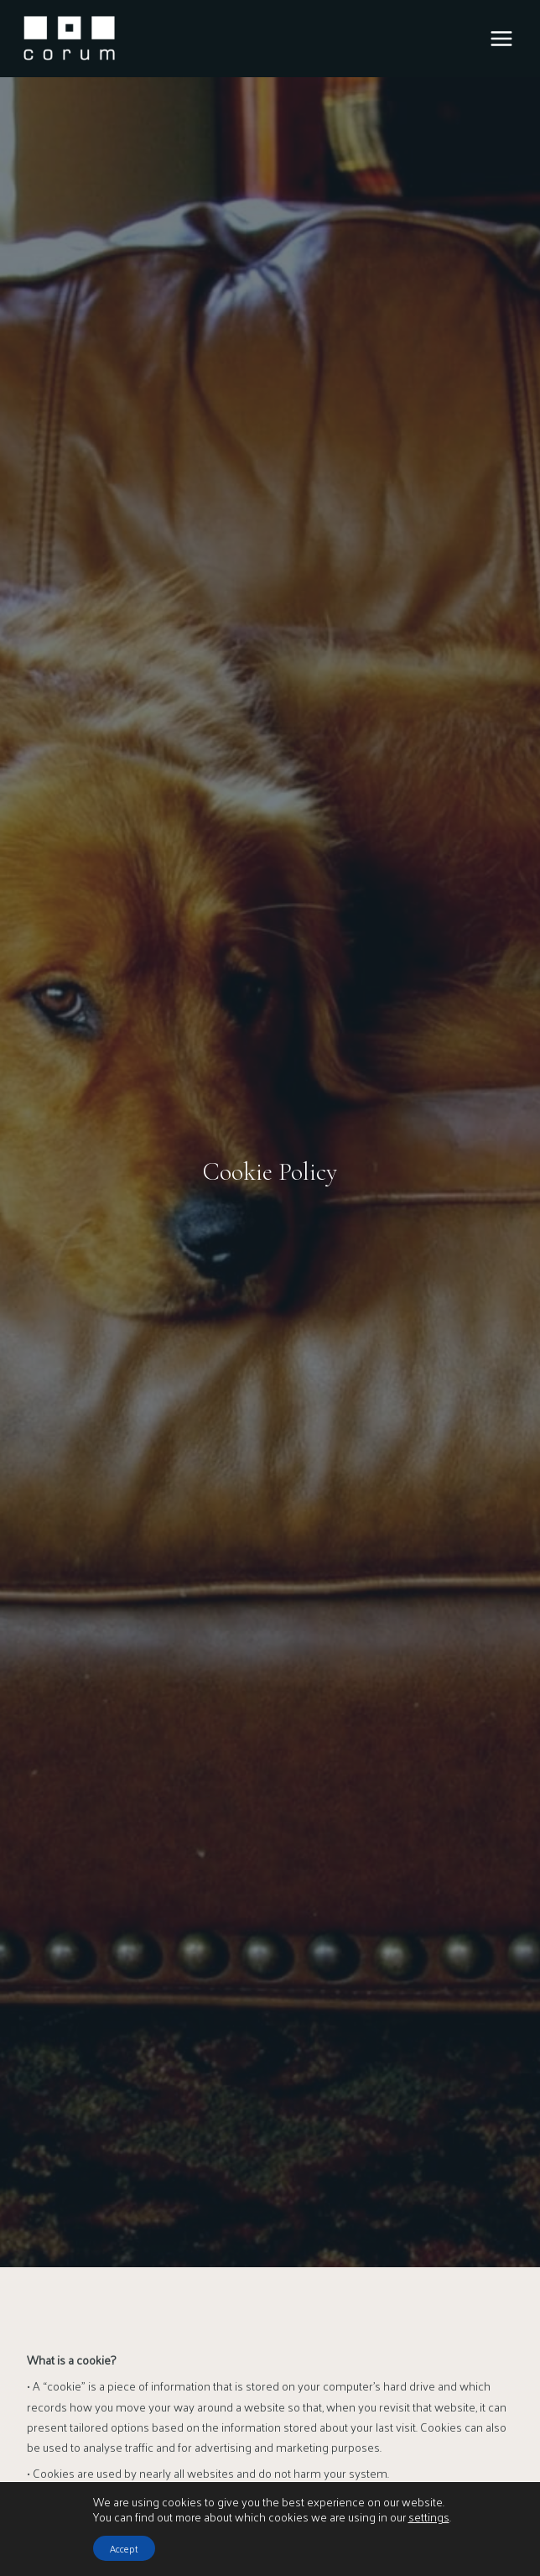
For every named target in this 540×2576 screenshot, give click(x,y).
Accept (124, 2548)
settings (428, 2517)
